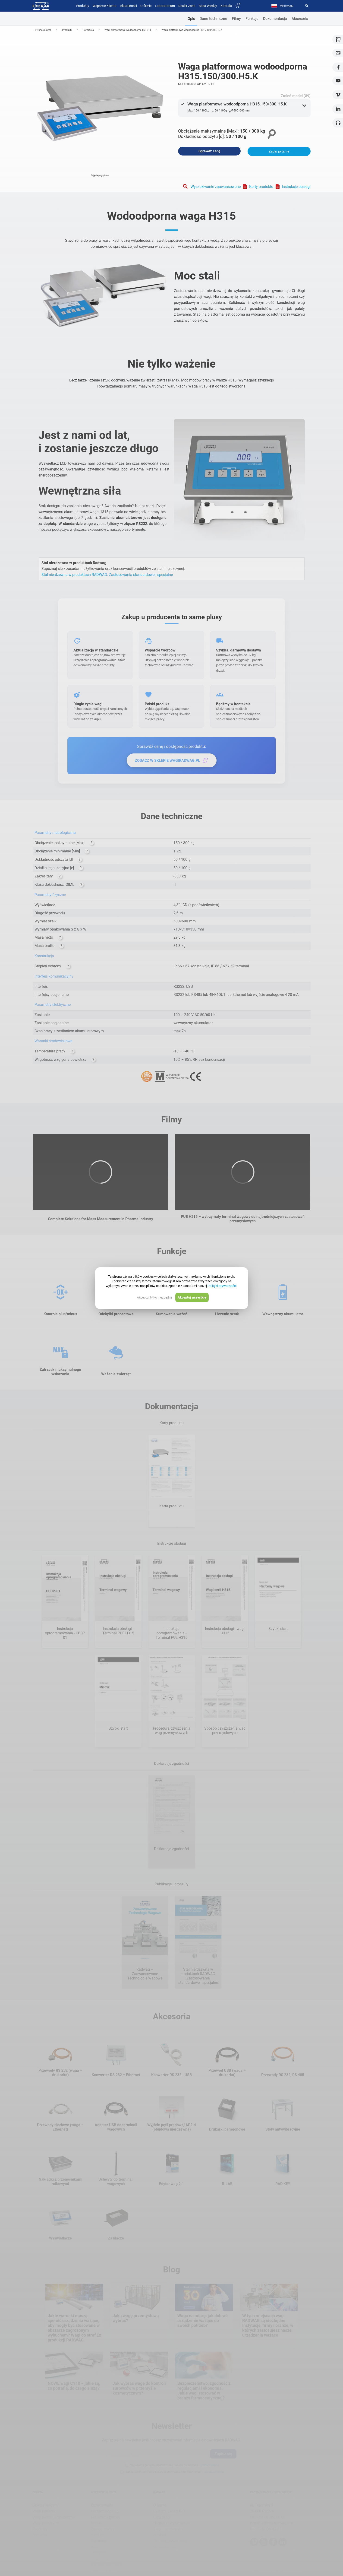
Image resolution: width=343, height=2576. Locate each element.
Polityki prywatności (222, 1286)
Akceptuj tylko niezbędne (154, 1297)
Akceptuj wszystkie (192, 1297)
